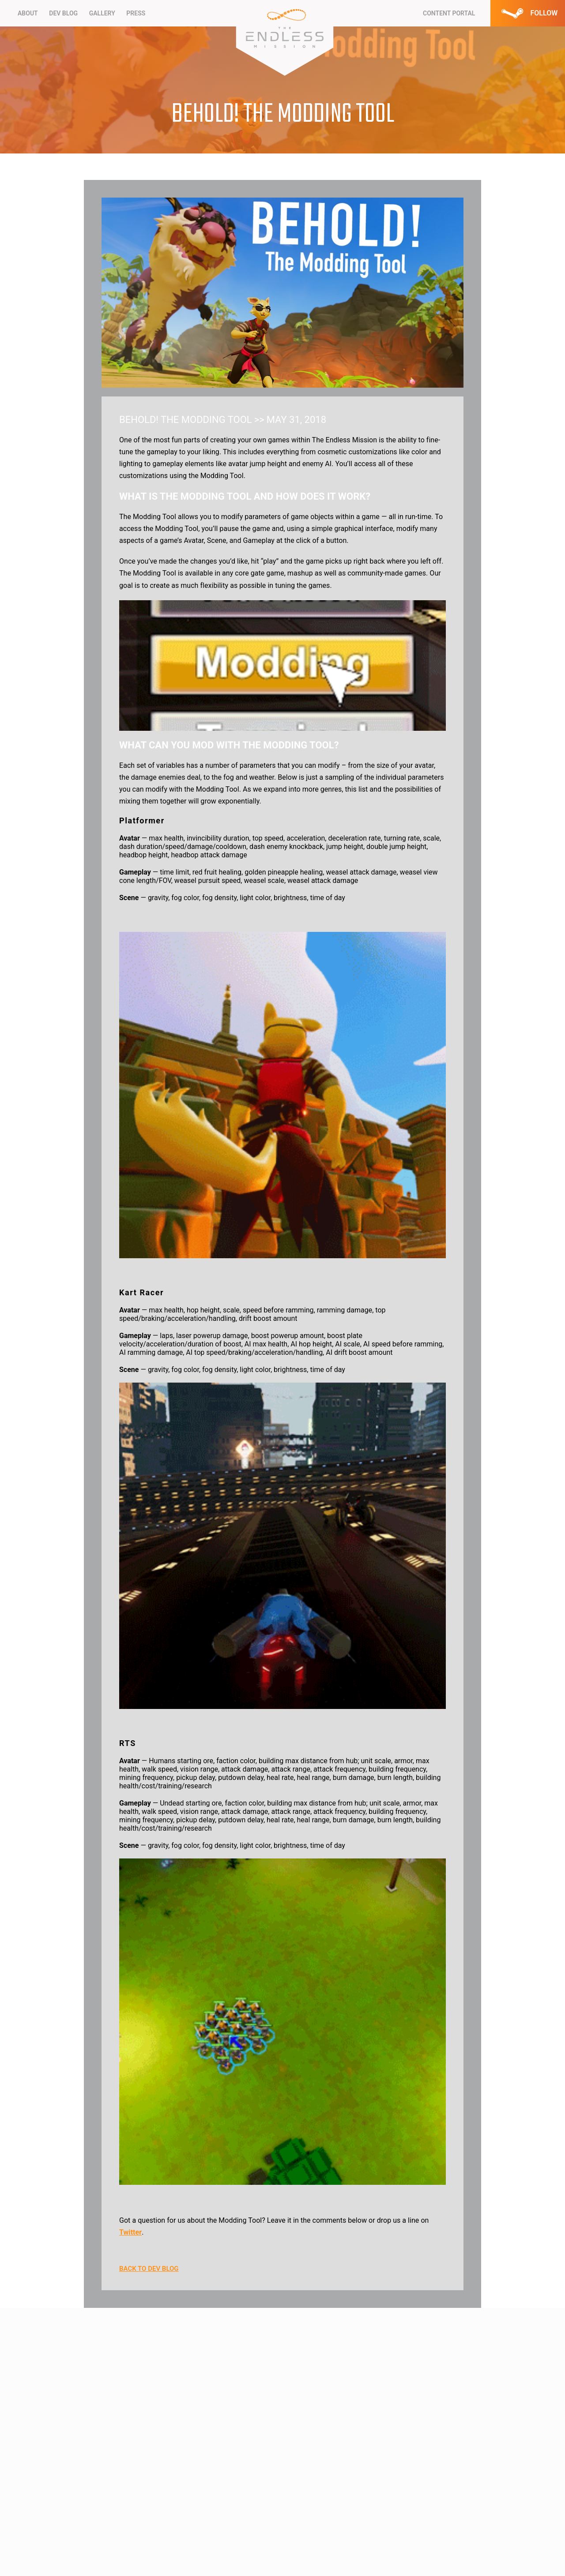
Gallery (102, 13)
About (28, 13)
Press (135, 13)
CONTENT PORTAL (449, 13)
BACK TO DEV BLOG (149, 2269)
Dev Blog (63, 13)
